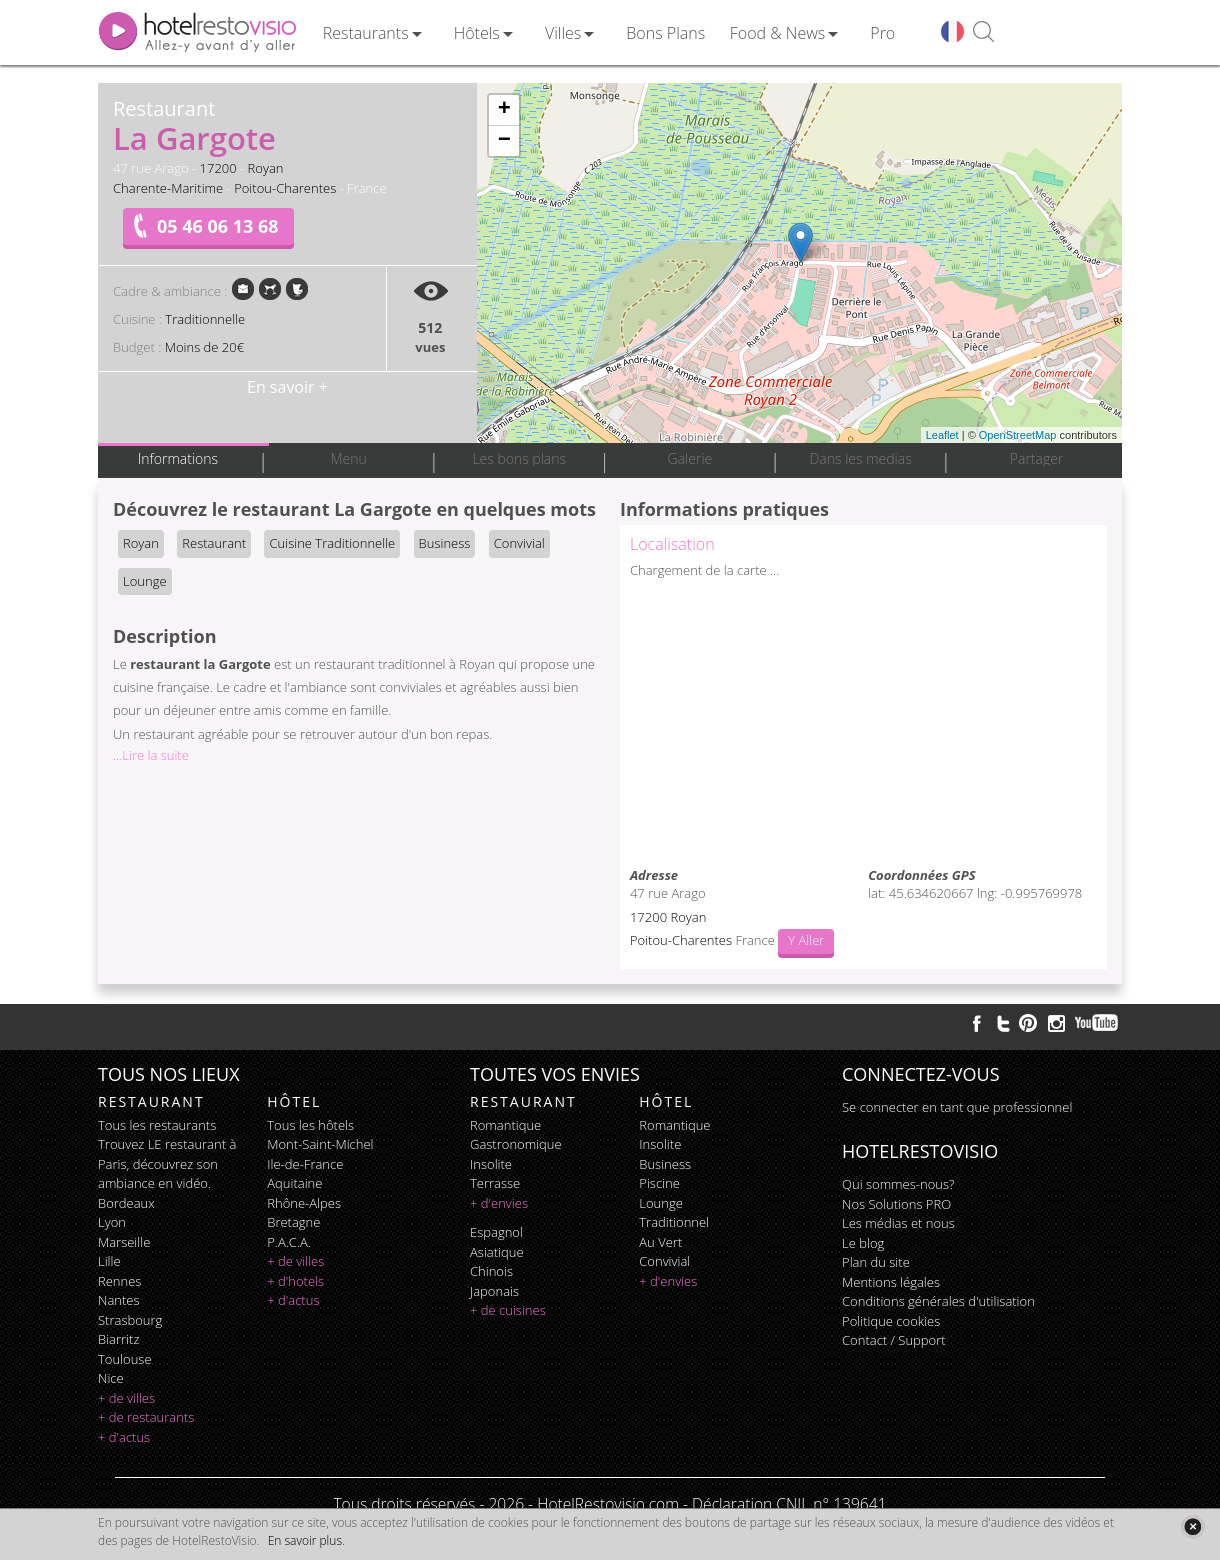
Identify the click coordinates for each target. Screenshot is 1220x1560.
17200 (218, 168)
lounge (661, 1203)
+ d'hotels (295, 1281)
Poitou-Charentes (285, 188)
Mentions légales (891, 1282)
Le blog (863, 1243)
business (665, 1164)
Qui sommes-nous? (898, 1184)
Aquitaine (294, 1183)
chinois (491, 1271)
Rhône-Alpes (304, 1203)
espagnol (496, 1232)
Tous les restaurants (157, 1125)
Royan (266, 168)
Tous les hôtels (310, 1125)
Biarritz (118, 1339)
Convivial (519, 543)
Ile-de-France (305, 1164)
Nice (111, 1378)
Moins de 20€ (204, 347)
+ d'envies (499, 1203)
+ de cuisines (508, 1310)
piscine (659, 1183)
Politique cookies (891, 1321)
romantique (505, 1125)
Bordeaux (126, 1203)
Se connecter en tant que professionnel (957, 1107)
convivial (664, 1261)
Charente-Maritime (168, 188)
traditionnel (674, 1222)
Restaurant (214, 543)
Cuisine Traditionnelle (332, 543)
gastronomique (516, 1144)
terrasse (495, 1183)
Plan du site (876, 1262)
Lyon (112, 1222)
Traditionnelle (205, 319)
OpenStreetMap (1018, 435)
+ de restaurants (146, 1417)
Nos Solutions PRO (896, 1204)
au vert (660, 1242)
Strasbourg (130, 1320)
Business (445, 543)
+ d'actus (124, 1437)
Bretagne (293, 1222)
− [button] (504, 141)
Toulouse (125, 1359)
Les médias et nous (898, 1223)
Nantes (118, 1300)
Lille (109, 1261)
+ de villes (126, 1398)
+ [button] (504, 110)
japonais (494, 1291)
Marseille (124, 1242)
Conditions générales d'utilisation (938, 1301)
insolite (491, 1164)
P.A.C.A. (289, 1242)
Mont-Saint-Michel (320, 1144)
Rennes (119, 1281)
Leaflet (942, 435)
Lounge (145, 581)
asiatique (497, 1252)
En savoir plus (305, 1540)
